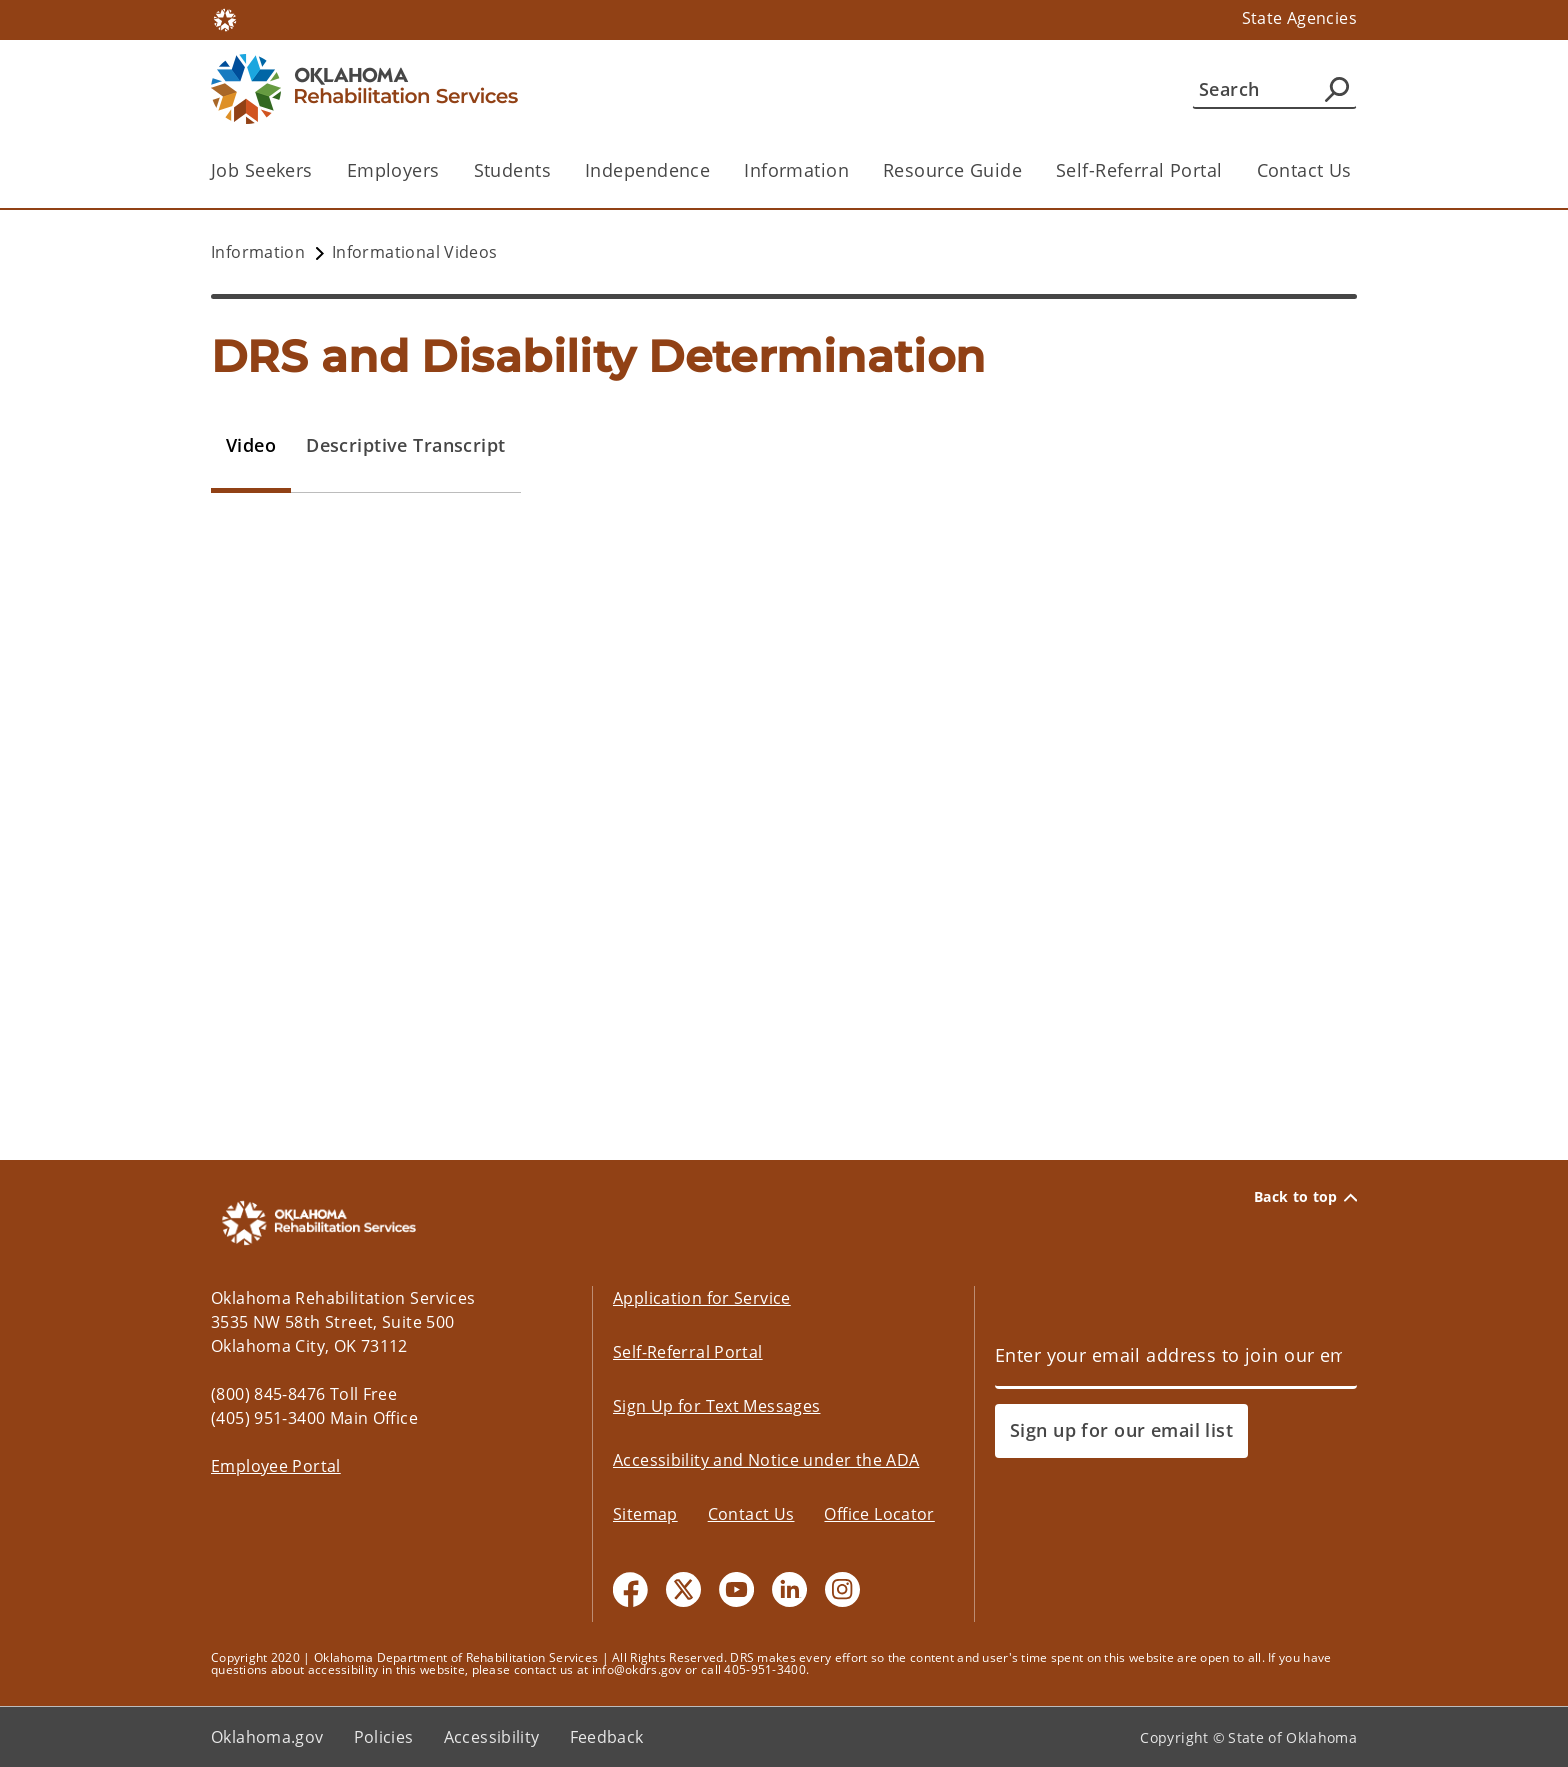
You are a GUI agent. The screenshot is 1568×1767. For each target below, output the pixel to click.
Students (512, 170)
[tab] (251, 446)
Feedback (607, 1737)
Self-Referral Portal (1139, 170)
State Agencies (1299, 18)
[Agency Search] (1337, 89)
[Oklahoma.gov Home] (225, 18)
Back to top (1305, 1197)
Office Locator (879, 1514)
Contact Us (1304, 170)
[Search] (1274, 89)
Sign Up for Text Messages (717, 1406)
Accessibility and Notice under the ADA (766, 1460)
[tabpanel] (784, 841)
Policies (384, 1737)
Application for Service (702, 1298)
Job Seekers (262, 170)
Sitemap (645, 1514)
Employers (393, 170)
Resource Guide (952, 170)
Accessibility (492, 1737)
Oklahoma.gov (267, 1737)
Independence (647, 170)
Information (796, 170)
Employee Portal (276, 1466)
